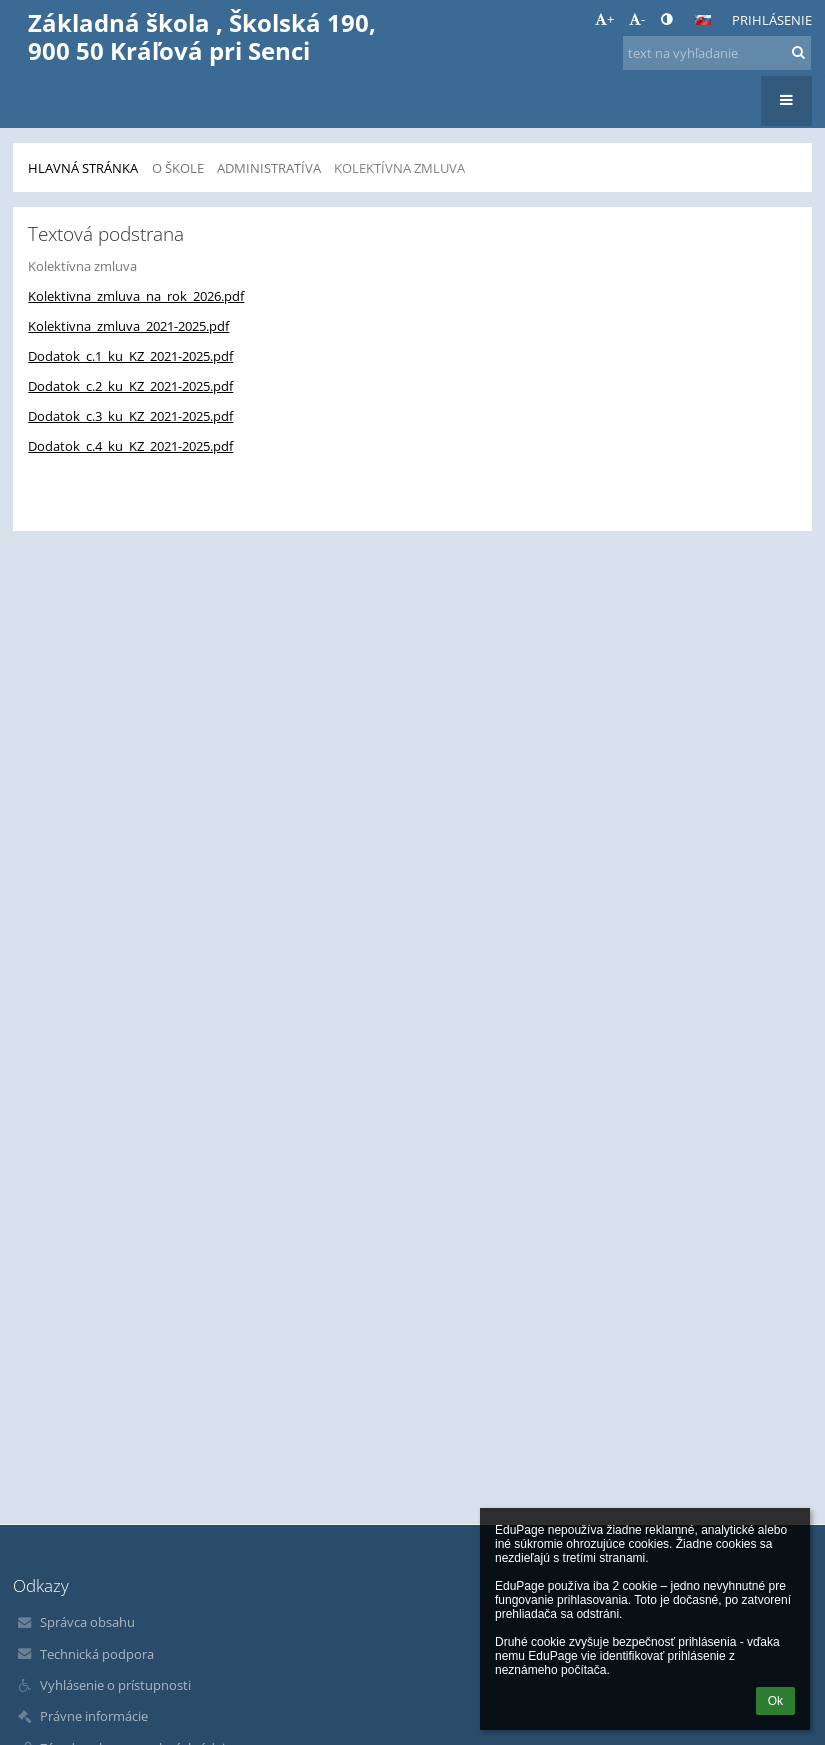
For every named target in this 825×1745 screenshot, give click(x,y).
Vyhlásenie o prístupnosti (115, 1685)
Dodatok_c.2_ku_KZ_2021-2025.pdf (130, 386)
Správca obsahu (87, 1622)
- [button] (637, 19)
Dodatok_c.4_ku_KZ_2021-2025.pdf (130, 446)
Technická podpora (97, 1654)
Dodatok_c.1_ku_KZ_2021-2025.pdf (130, 356)
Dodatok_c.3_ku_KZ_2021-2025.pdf (130, 416)
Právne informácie (94, 1716)
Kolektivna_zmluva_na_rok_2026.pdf (136, 296)
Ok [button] (775, 1701)
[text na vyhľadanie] (717, 53)
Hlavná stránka (83, 168)
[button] (703, 20)
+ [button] (604, 19)
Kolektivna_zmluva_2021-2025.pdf (128, 326)
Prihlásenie (772, 20)
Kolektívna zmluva (399, 168)
